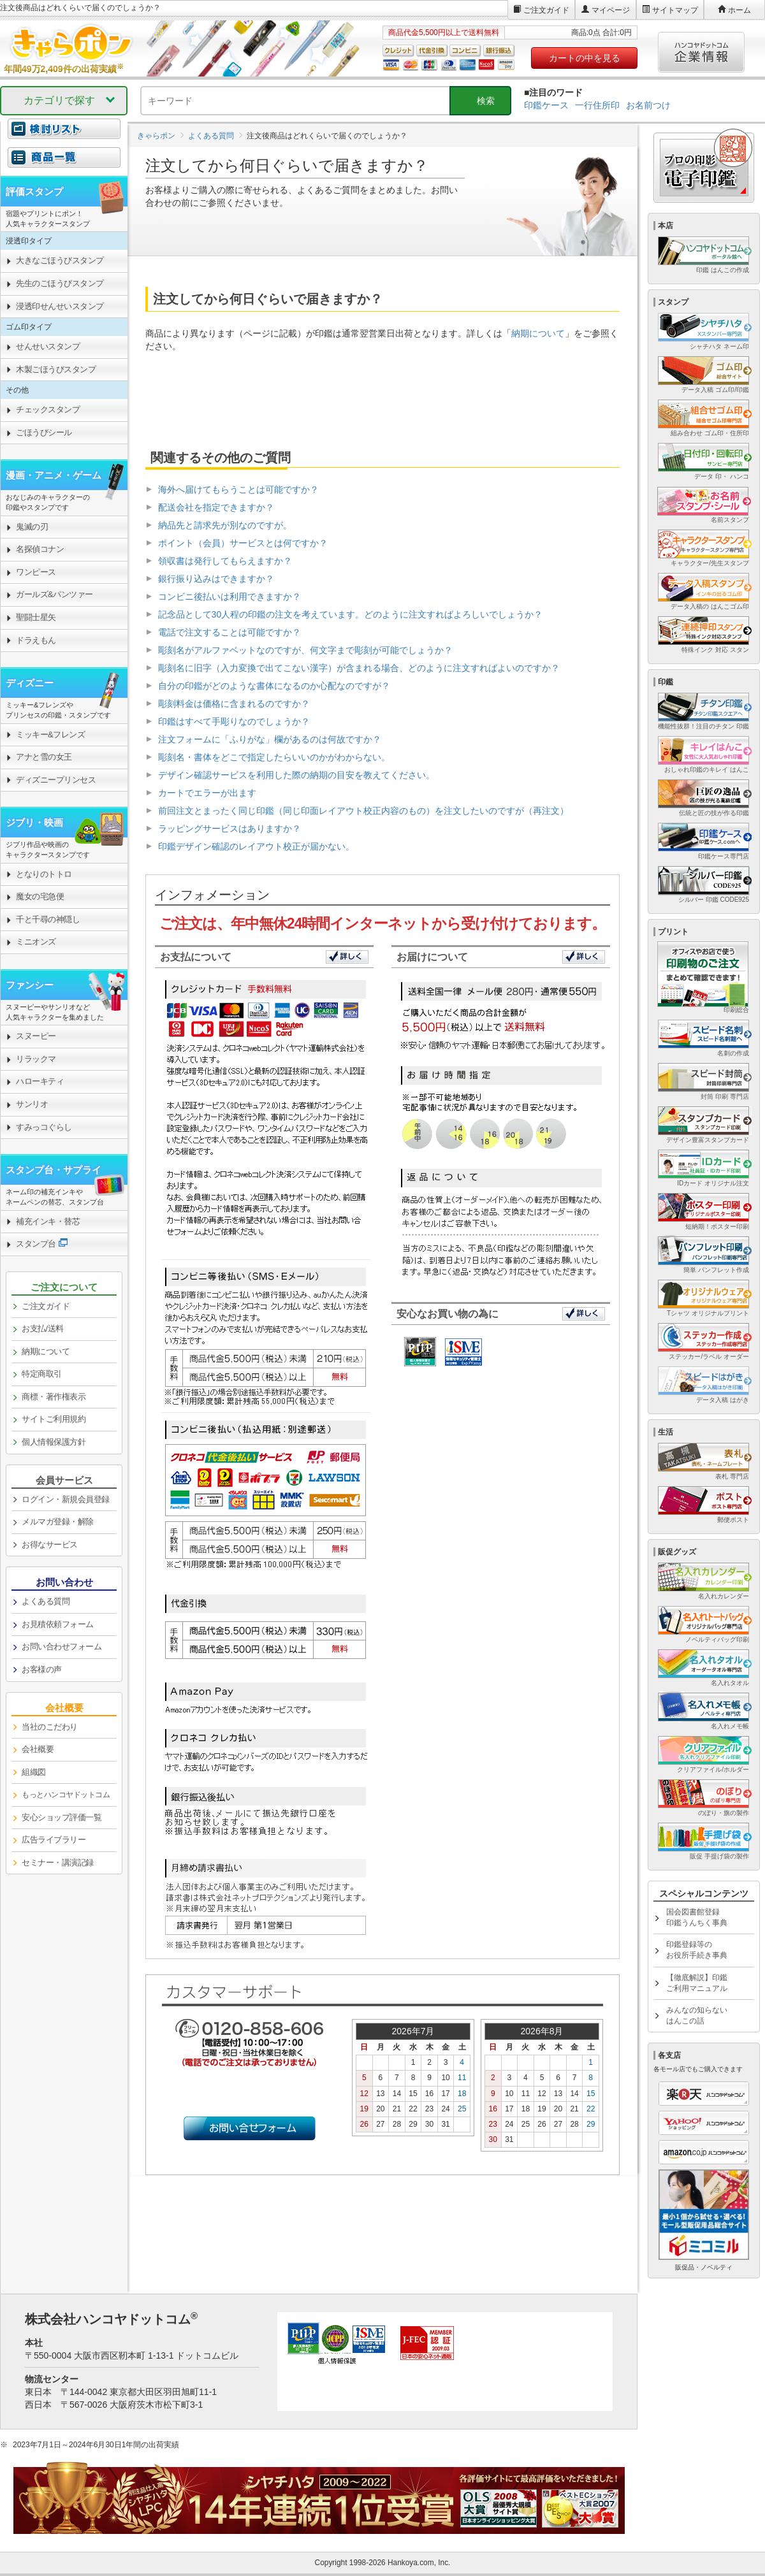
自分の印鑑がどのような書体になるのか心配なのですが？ (274, 686)
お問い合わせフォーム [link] (61, 1646)
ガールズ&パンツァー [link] (54, 594)
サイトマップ (675, 10)
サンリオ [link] (32, 1104)
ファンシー (30, 985)
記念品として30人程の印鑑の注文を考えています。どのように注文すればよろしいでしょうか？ (350, 614)
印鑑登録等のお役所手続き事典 (696, 1950)
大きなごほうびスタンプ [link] (60, 260)
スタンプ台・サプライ (53, 1169)
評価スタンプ (34, 191)
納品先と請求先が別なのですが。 (225, 525)
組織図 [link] (34, 1772)
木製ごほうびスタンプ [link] (56, 369)
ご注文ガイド (546, 10)
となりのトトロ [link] (44, 874)
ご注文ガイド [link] (45, 1306)
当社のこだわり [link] (50, 1727)
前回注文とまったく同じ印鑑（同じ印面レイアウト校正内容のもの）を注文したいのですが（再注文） (363, 811)
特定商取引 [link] (42, 1373)
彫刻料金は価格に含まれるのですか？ (234, 703)
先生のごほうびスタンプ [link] (60, 283)
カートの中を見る (584, 58)
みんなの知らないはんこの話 (696, 2015)
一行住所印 (597, 105)
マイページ (611, 10)
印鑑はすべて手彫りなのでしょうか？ (234, 721)
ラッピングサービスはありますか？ (229, 828)
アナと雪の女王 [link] (44, 757)
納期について (538, 333)
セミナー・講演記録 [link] (58, 1862)
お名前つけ (648, 105)
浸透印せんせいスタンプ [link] (60, 306)
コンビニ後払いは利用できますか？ (229, 596)
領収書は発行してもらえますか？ (225, 561)
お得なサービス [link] (50, 1544)
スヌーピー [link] (36, 1036)
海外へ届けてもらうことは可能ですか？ (238, 489)
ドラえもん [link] (36, 640)
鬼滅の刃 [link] (32, 527)
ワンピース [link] (36, 572)
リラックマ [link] (36, 1059)
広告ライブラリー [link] (53, 1839)
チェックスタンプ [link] (48, 409)
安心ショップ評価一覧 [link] (61, 1817)
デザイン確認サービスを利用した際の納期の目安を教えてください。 (296, 775)
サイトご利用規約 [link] (53, 1419)
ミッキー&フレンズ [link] (50, 734)
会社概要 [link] (38, 1749)
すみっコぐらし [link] (44, 1127)
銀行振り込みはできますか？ (216, 579)
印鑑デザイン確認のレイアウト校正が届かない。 (256, 846)
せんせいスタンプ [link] (48, 346)
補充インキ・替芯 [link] (48, 1221)
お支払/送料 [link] (43, 1328)
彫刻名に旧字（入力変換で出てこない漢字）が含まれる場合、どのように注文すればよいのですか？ (359, 668)
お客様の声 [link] (42, 1669)
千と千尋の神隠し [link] (48, 919)
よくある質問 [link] (45, 1601)
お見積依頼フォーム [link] (58, 1624)
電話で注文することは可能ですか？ (229, 632)
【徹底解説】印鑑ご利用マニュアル (696, 1983)
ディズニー (30, 682)
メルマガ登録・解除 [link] (58, 1521)
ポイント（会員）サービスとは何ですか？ (243, 543)
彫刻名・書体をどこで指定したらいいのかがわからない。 (274, 757)
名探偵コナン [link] (40, 549)
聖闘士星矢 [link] (36, 617)
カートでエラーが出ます (207, 793)
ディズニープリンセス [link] (56, 780)
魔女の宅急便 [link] (40, 896)
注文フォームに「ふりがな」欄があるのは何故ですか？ (269, 739)
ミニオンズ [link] (36, 941)
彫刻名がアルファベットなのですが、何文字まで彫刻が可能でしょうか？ (305, 650)
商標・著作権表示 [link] (53, 1396)
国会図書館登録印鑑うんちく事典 (696, 1917)
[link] (64, 164)
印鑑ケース (546, 105)
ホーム (739, 10)
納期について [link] (45, 1351)
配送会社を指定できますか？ (216, 507)
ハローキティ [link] (40, 1081)
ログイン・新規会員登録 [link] (66, 1499)
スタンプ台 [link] (36, 1243)
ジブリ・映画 (34, 822)
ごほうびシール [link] (44, 432)
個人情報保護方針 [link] (53, 1442)
